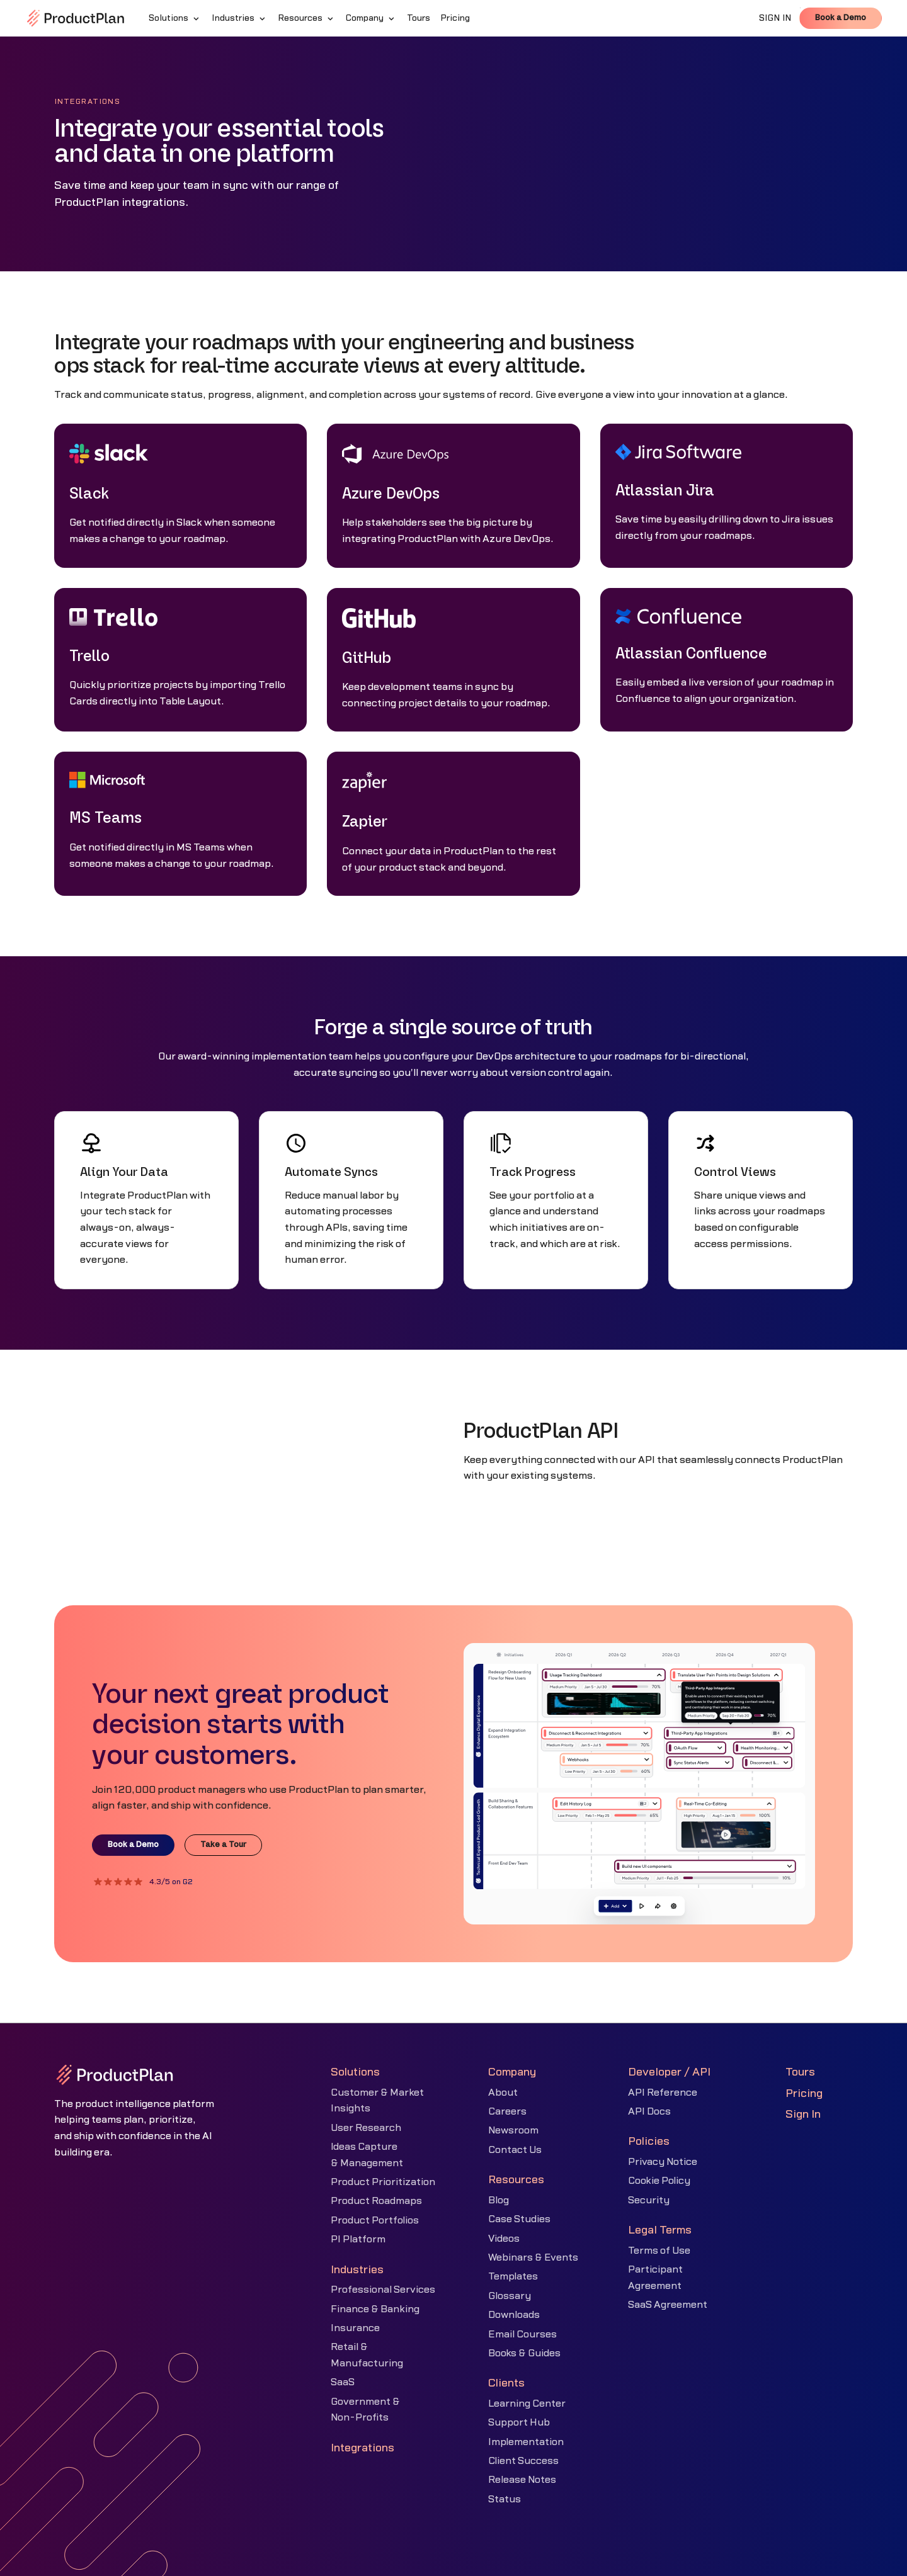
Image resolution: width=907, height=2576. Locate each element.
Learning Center (527, 2403)
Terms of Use (659, 2251)
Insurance (355, 2328)
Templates (513, 2276)
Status (504, 2499)
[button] (175, 18)
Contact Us (515, 2150)
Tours (800, 2072)
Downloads (514, 2315)
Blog (498, 2200)
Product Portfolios (375, 2220)
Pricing (804, 2093)
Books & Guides (524, 2353)
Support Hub (519, 2422)
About (503, 2092)
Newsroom (513, 2130)
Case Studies (519, 2219)
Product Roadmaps (376, 2201)
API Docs (649, 2111)
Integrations (362, 2448)
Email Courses (522, 2334)
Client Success (523, 2461)
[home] (75, 18)
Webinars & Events (533, 2257)
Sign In (803, 2114)
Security (649, 2200)
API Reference (662, 2092)
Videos (504, 2239)
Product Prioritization (383, 2182)
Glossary (509, 2296)
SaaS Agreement (667, 2305)
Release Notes (522, 2480)
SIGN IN (775, 18)
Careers (507, 2111)
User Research (366, 2128)
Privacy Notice (662, 2162)
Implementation (526, 2442)
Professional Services (383, 2290)
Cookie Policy (659, 2181)
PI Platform (358, 2239)
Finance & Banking (375, 2309)
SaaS (343, 2382)
